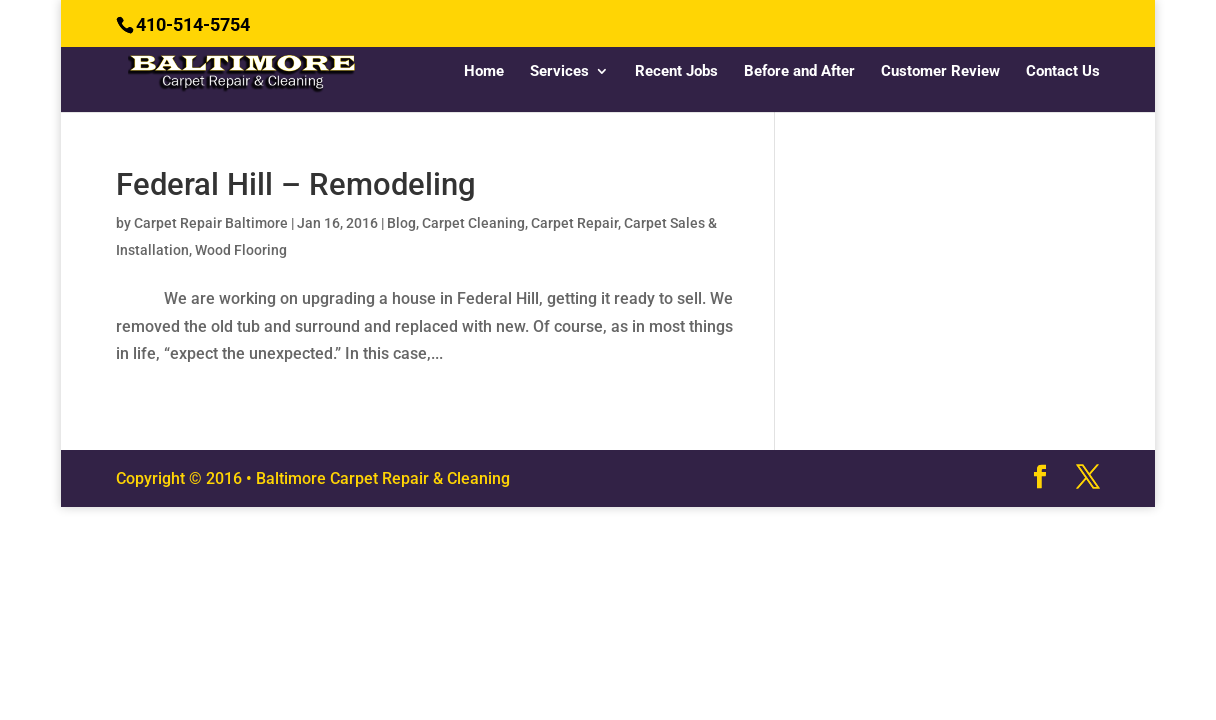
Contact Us (1063, 72)
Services (559, 72)
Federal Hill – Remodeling (296, 184)
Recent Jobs (676, 72)
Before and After (799, 72)
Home (484, 72)
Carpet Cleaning (473, 223)
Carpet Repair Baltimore (211, 223)
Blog (401, 223)
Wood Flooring (241, 250)
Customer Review (940, 72)
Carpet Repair (574, 223)
